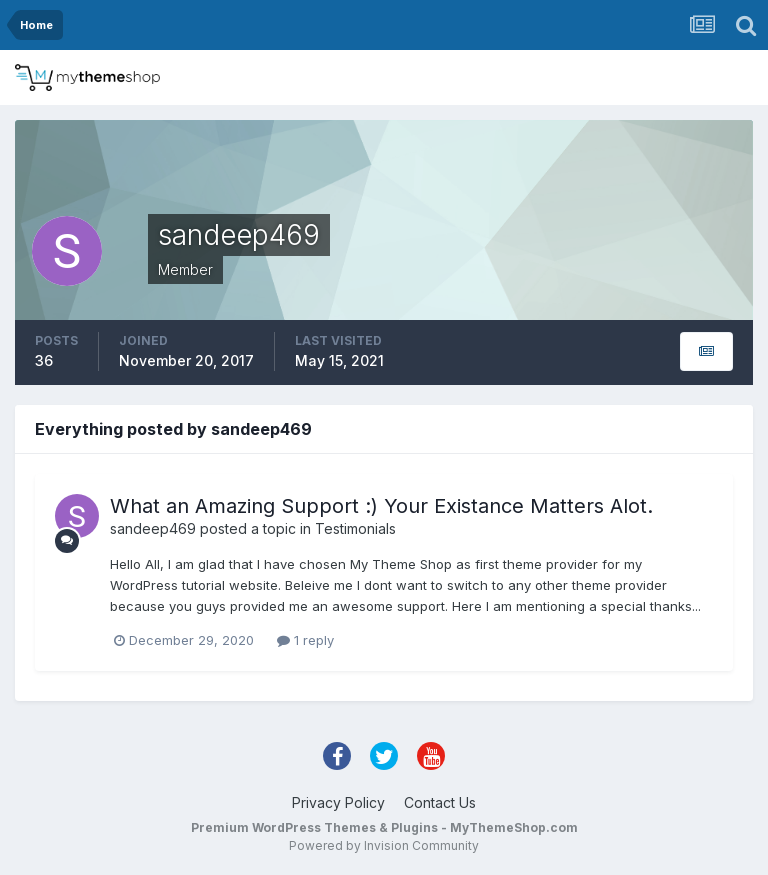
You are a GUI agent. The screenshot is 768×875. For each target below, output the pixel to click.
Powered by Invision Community (384, 845)
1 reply (305, 640)
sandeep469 (153, 528)
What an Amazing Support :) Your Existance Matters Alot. (381, 506)
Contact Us (440, 802)
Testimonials (355, 528)
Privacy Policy (338, 802)
